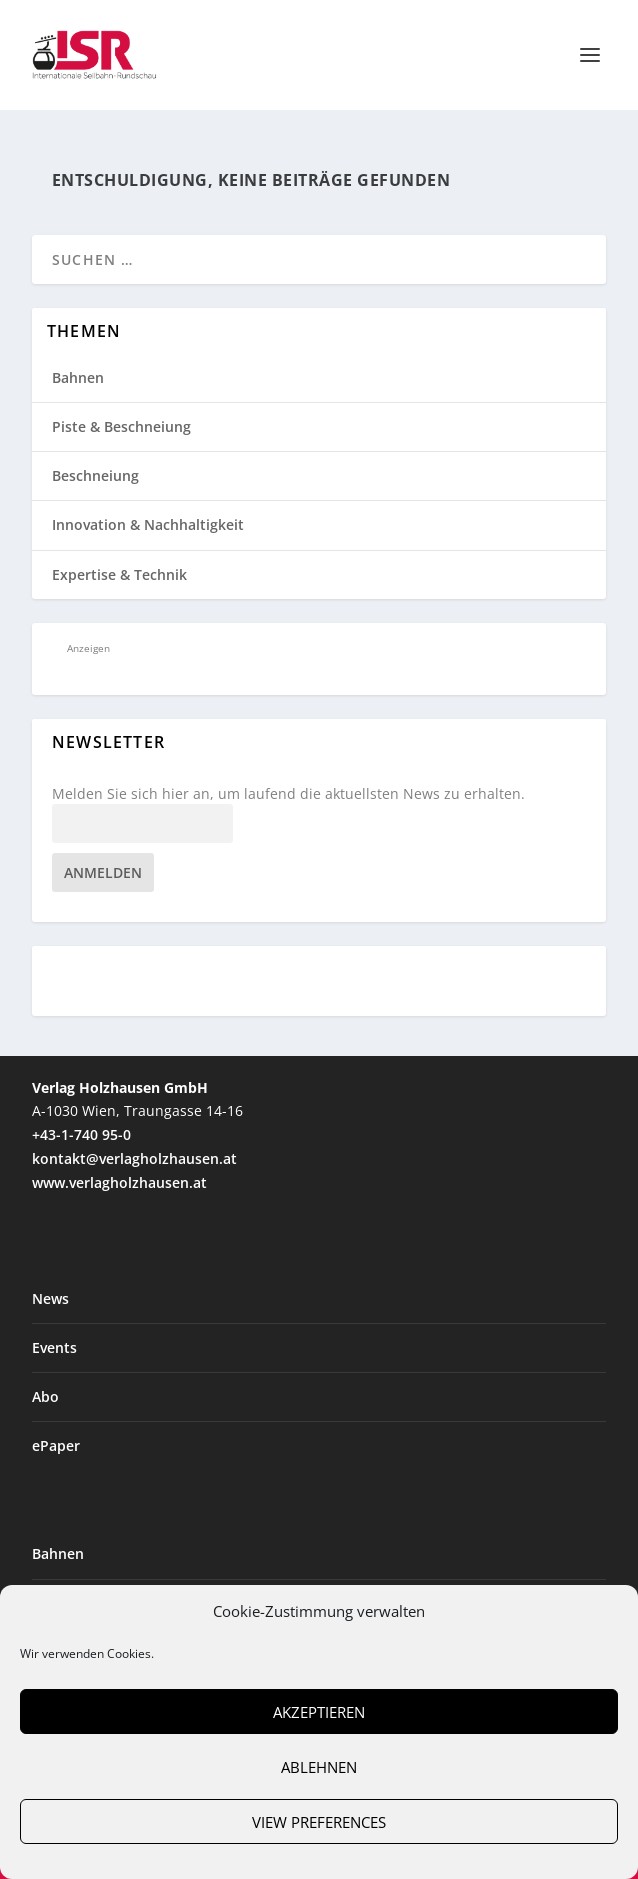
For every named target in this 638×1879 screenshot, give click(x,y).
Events (54, 1347)
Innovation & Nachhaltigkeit (148, 524)
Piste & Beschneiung (121, 426)
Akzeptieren (319, 1712)
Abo (45, 1396)
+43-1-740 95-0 (81, 1134)
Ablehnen (319, 1767)
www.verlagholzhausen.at (119, 1182)
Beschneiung (95, 475)
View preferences (319, 1822)
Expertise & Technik (119, 574)
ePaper (56, 1445)
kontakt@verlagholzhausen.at (134, 1158)
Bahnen (78, 377)
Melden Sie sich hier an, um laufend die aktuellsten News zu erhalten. (288, 794)
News (50, 1298)
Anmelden (103, 872)
